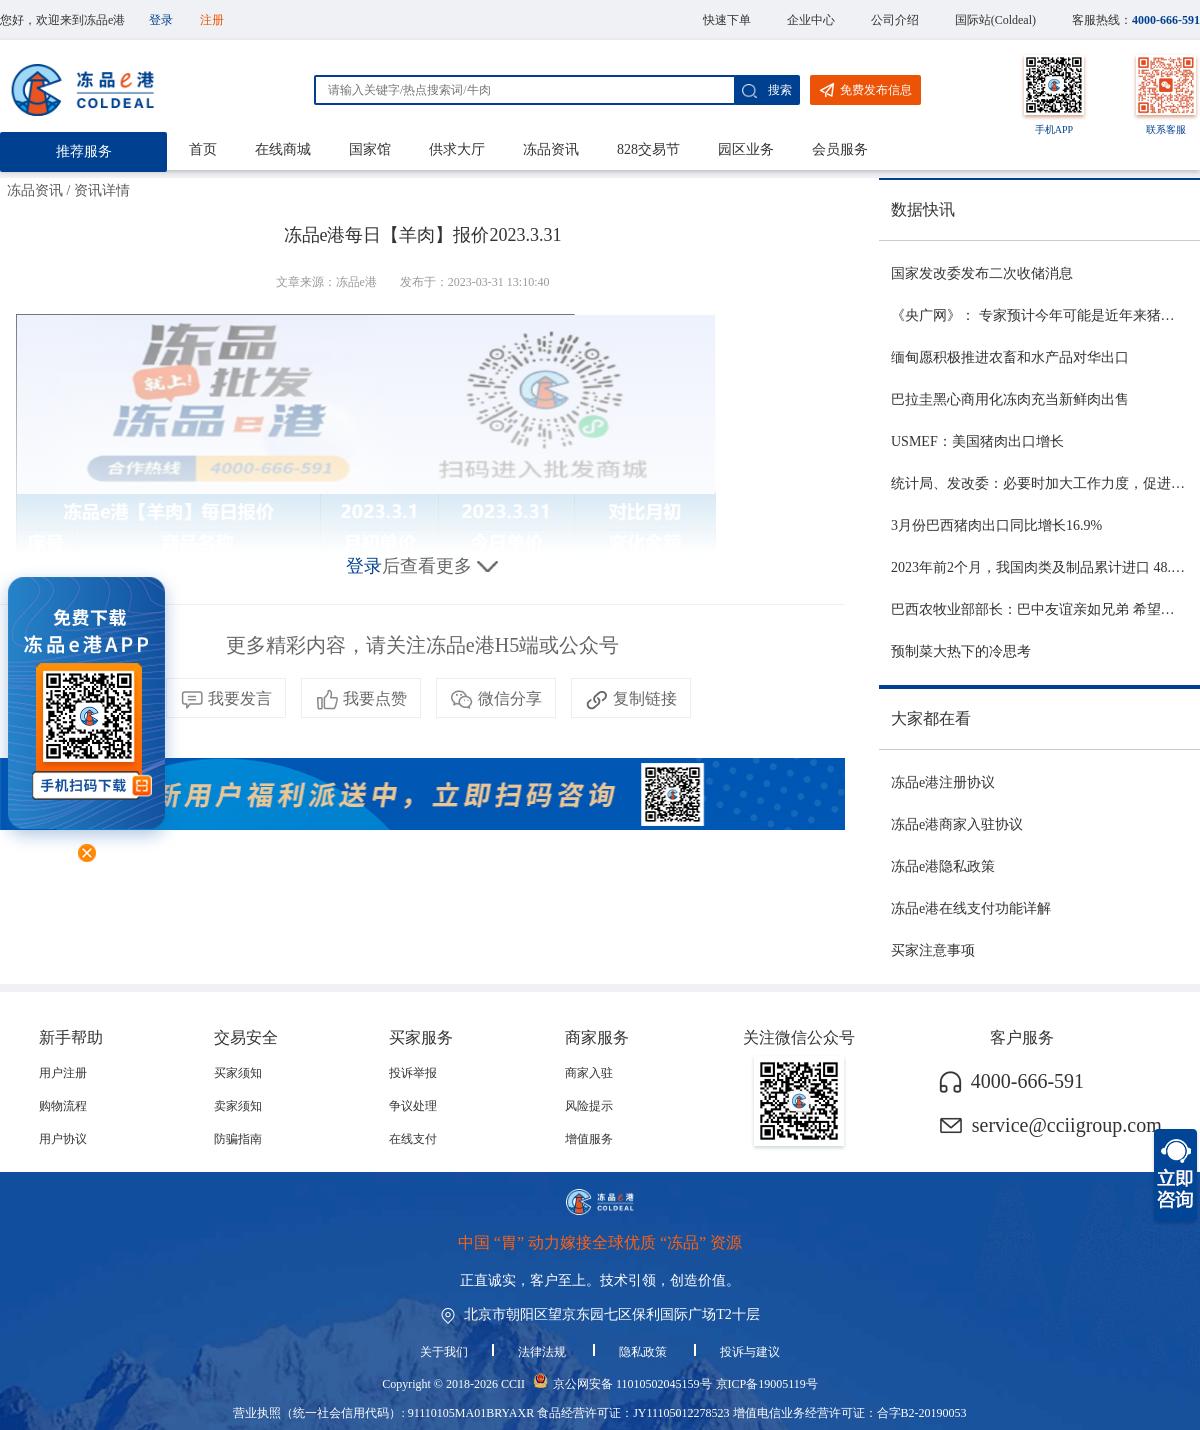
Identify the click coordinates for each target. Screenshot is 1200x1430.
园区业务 (746, 149)
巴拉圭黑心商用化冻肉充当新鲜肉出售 (1010, 399)
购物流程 (63, 1106)
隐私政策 (644, 1352)
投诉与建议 (750, 1352)
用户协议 (63, 1139)
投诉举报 (413, 1073)
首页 (203, 149)
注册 (212, 20)
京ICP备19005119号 (767, 1384)
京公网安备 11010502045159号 (632, 1384)
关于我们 (444, 1352)
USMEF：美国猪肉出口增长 (977, 441)
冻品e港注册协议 (943, 782)
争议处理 (413, 1106)
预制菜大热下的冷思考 (961, 651)
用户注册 (63, 1073)
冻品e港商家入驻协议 (957, 824)
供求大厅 (457, 149)
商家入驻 (589, 1073)
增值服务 (589, 1139)
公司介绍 (895, 20)
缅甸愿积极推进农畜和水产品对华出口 (1010, 357)
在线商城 (283, 149)
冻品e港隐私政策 (943, 866)
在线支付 (413, 1139)
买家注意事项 (933, 950)
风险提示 (589, 1106)
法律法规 (543, 1352)
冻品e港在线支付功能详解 (971, 908)
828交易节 (648, 149)
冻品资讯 (551, 149)
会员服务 (840, 149)
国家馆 (370, 149)
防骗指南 (238, 1139)
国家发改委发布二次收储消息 (982, 273)
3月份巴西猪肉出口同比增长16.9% (996, 525)
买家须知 (238, 1073)
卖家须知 (238, 1106)
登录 (161, 20)
